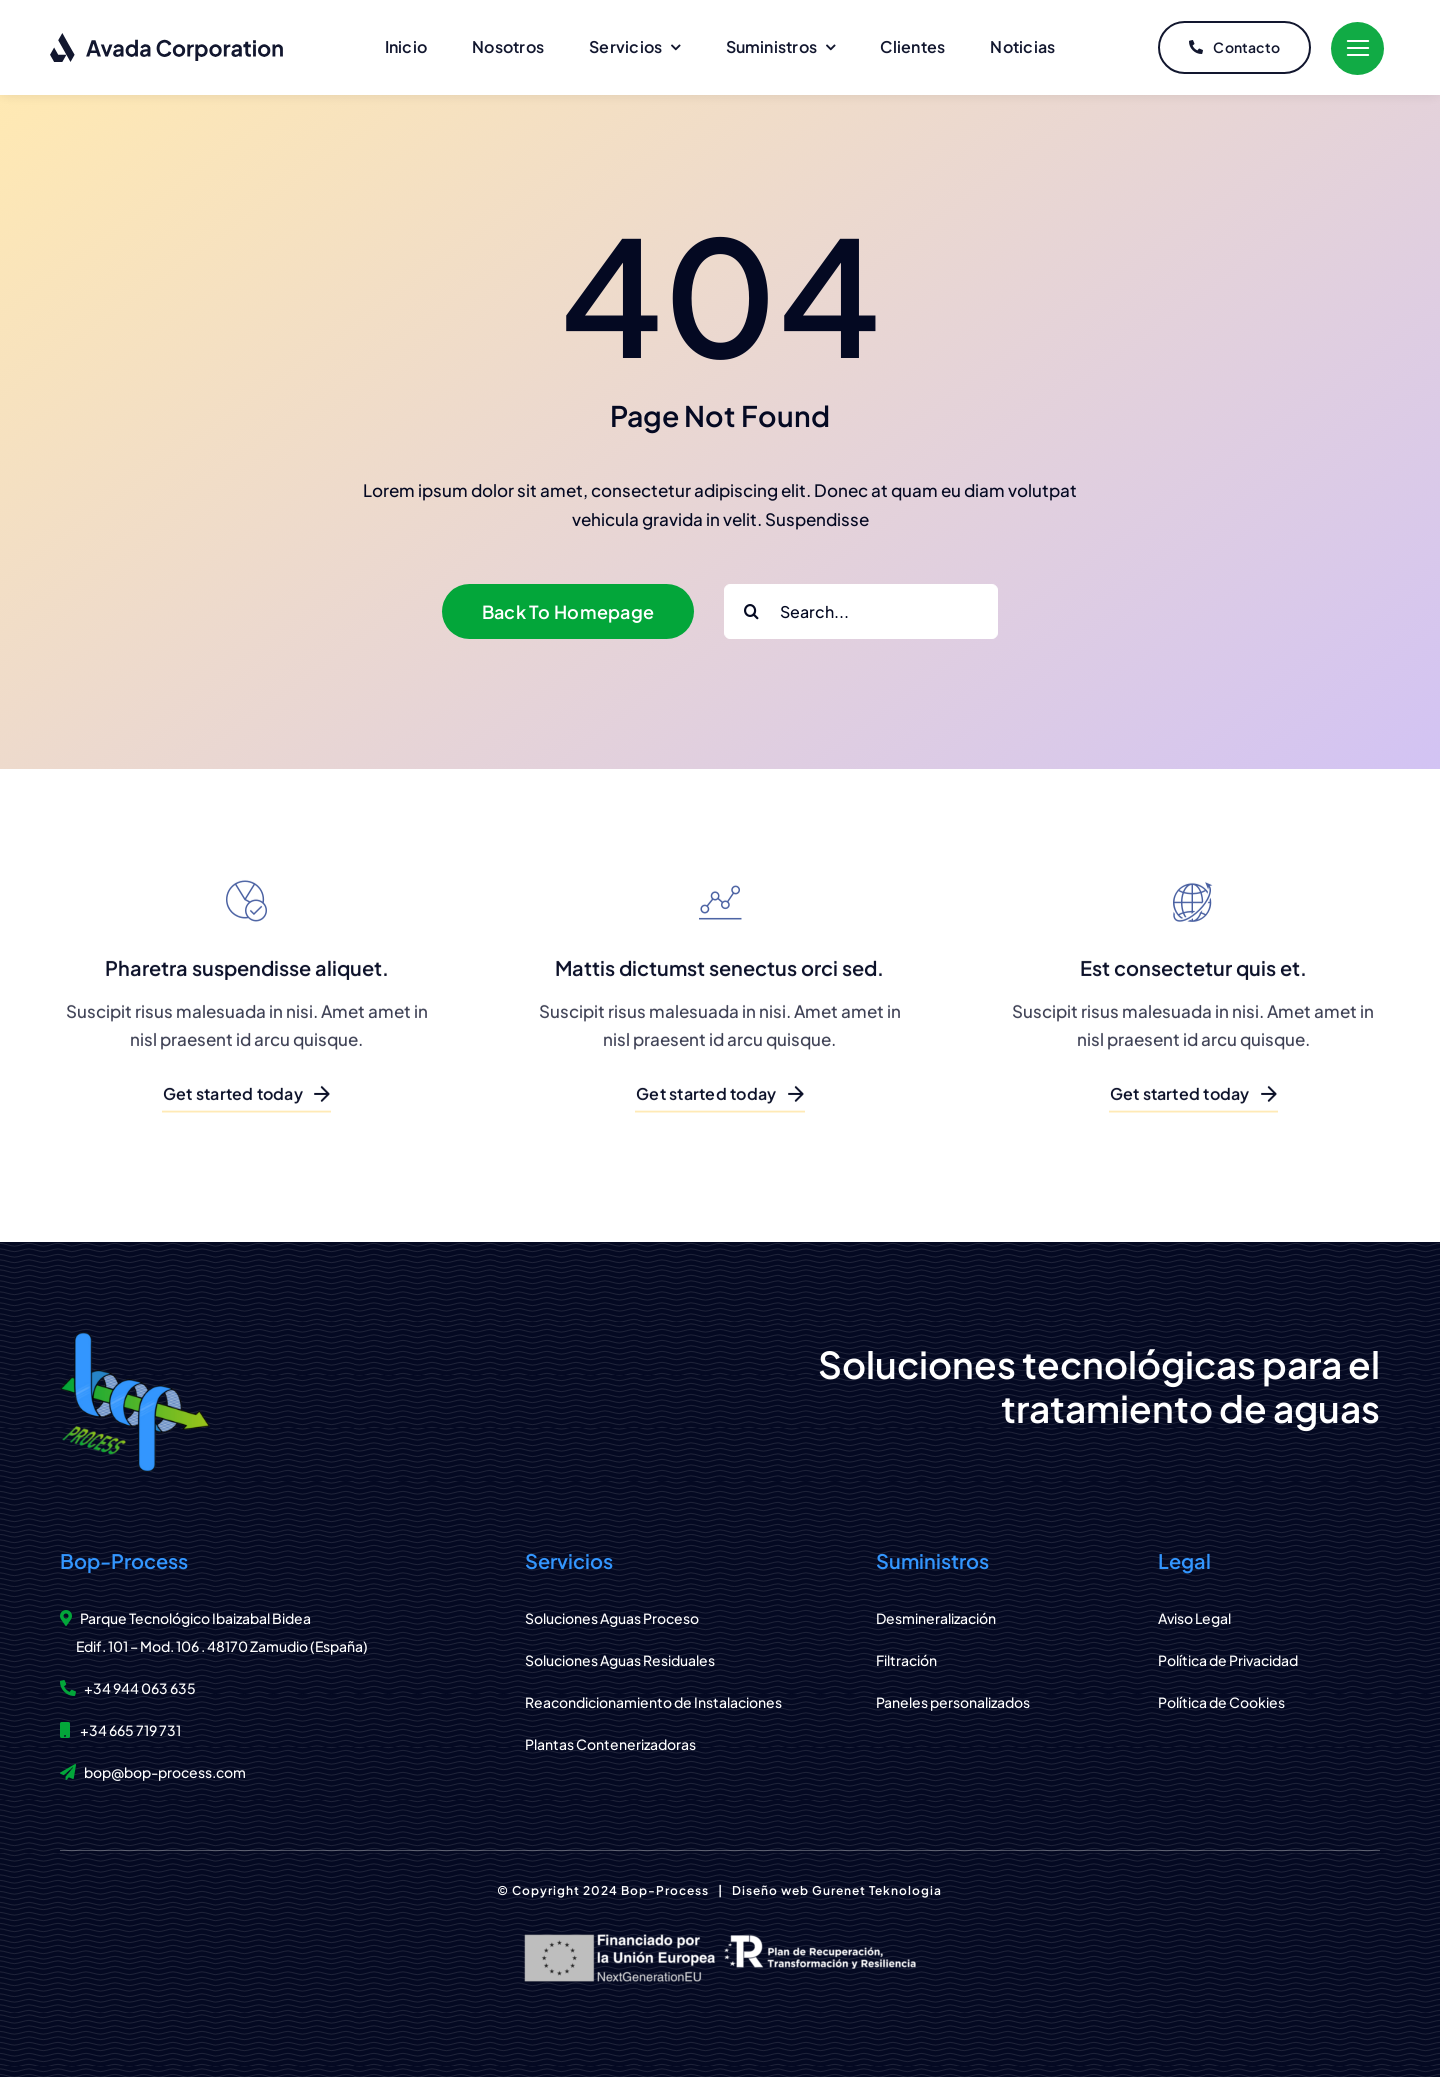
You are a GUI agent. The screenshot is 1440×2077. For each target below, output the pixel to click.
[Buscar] (751, 611)
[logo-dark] (167, 40)
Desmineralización (936, 1618)
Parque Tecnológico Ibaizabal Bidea (195, 1618)
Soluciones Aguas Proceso (612, 1618)
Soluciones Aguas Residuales (620, 1660)
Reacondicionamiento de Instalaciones (653, 1702)
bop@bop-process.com (165, 1772)
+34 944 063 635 (140, 1688)
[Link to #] (1357, 48)
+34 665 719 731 (130, 1730)
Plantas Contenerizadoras (610, 1744)
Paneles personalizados (953, 1702)
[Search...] (861, 611)
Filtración (906, 1660)
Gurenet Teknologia (877, 1890)
